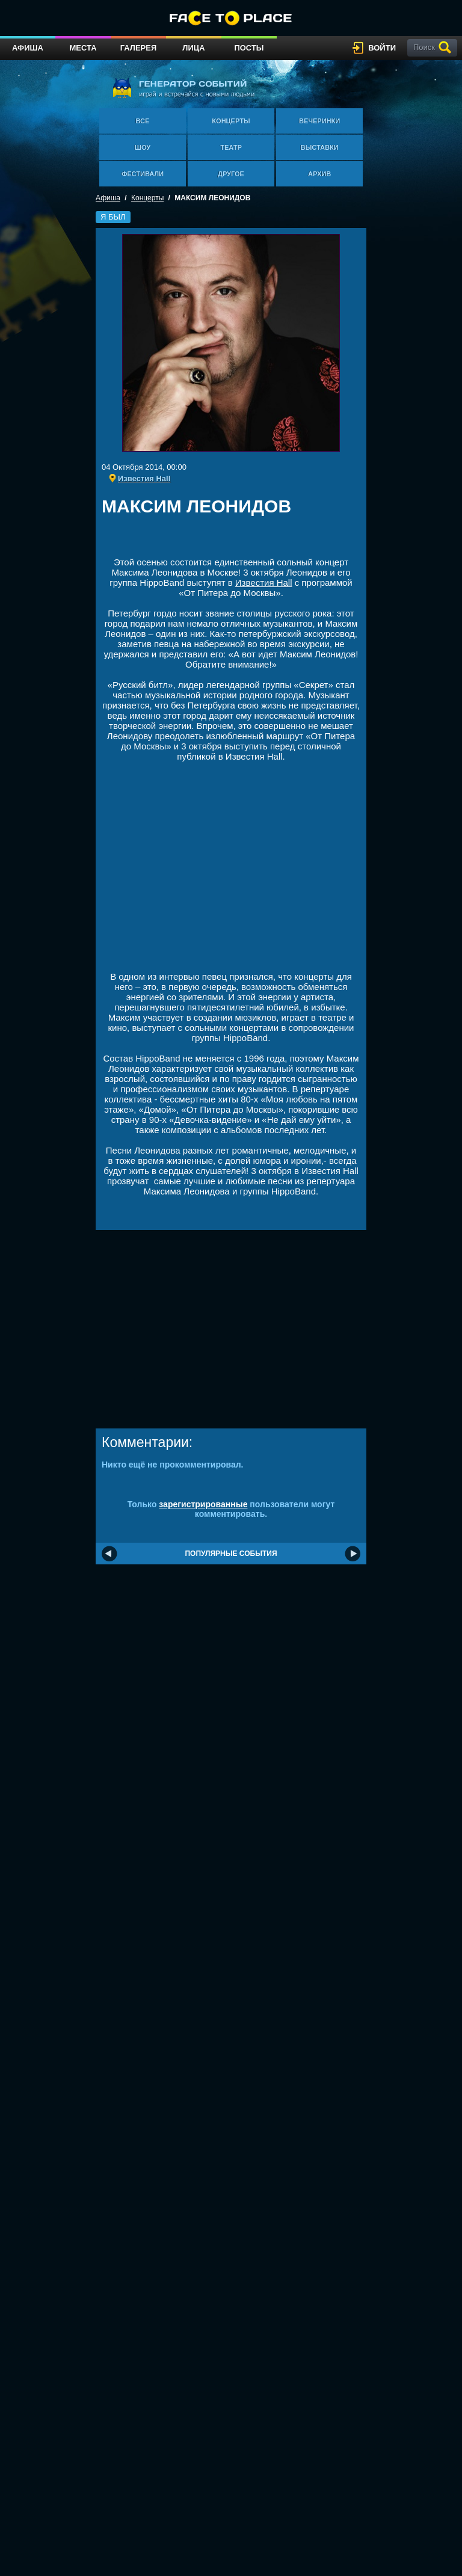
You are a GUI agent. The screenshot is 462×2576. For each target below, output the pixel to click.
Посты (248, 47)
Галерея (138, 47)
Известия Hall (263, 582)
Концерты (231, 120)
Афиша (27, 47)
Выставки (320, 147)
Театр (231, 147)
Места (82, 47)
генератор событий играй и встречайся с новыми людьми (183, 87)
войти (382, 47)
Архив (319, 173)
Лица (193, 47)
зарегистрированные (203, 1504)
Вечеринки (319, 120)
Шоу (142, 147)
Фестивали (143, 173)
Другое (231, 173)
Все (143, 120)
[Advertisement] (242, 540)
